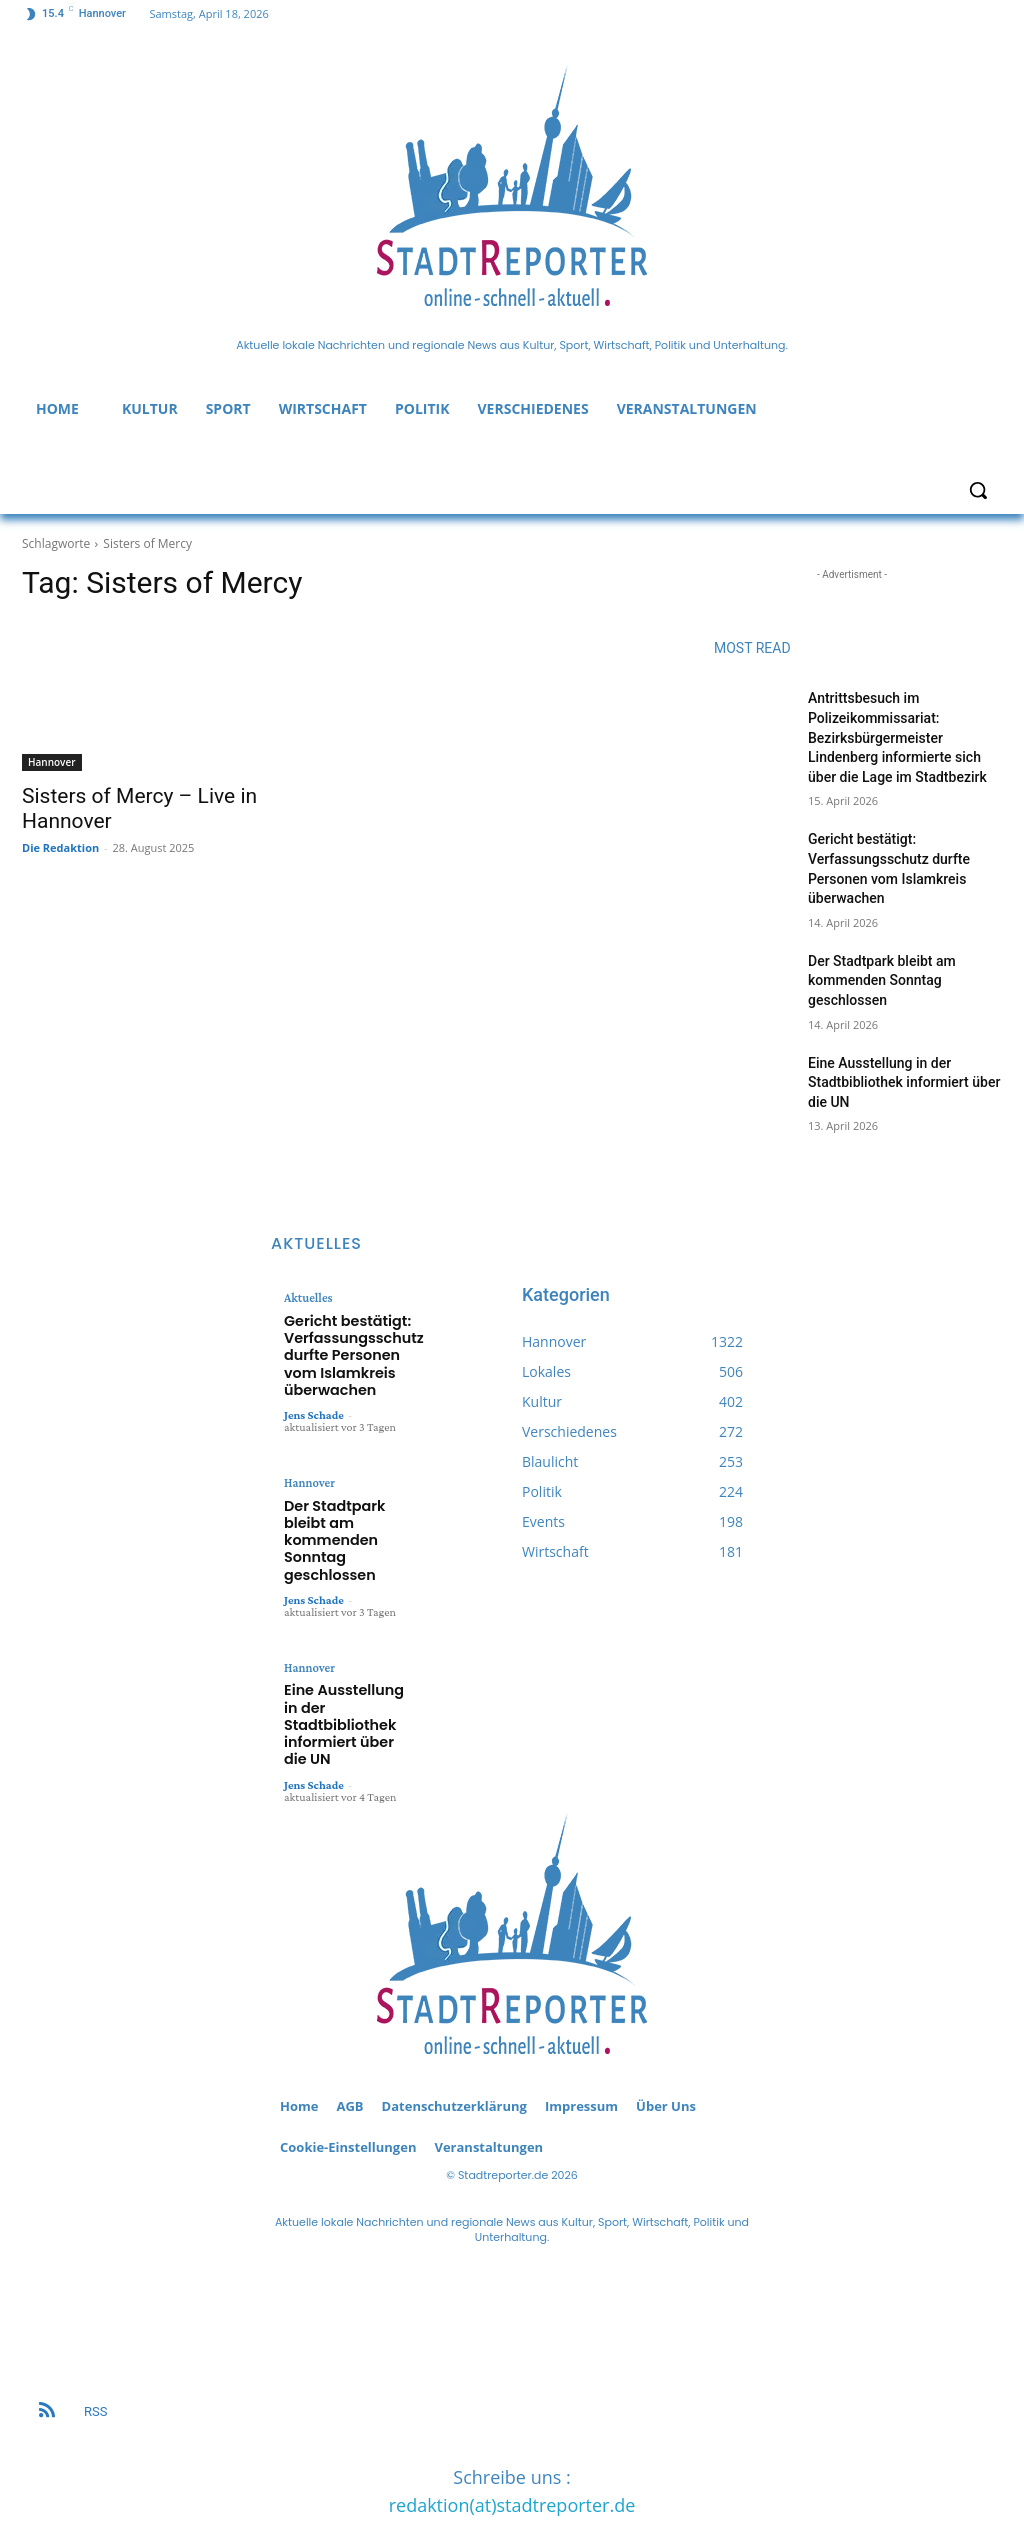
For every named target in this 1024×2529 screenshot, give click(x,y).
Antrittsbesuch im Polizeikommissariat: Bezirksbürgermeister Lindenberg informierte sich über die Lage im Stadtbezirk (897, 737)
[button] (978, 490)
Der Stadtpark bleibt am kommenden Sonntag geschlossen (882, 980)
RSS (95, 2338)
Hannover (52, 762)
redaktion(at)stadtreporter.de (512, 2432)
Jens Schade (314, 1400)
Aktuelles (307, 1298)
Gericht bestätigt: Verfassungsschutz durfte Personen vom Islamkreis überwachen (342, 1347)
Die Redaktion (60, 847)
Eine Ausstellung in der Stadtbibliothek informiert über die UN (904, 1082)
